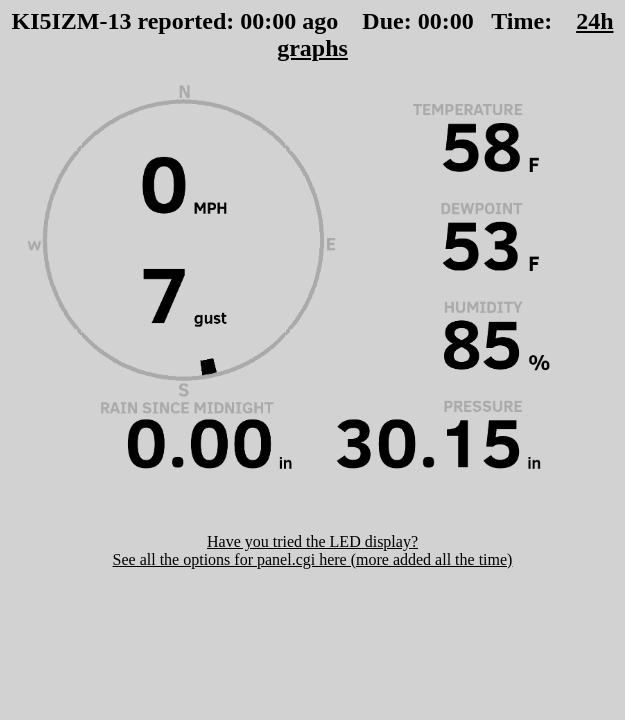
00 (252, 21)
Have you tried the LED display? (312, 541)
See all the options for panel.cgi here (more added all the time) (313, 559)
